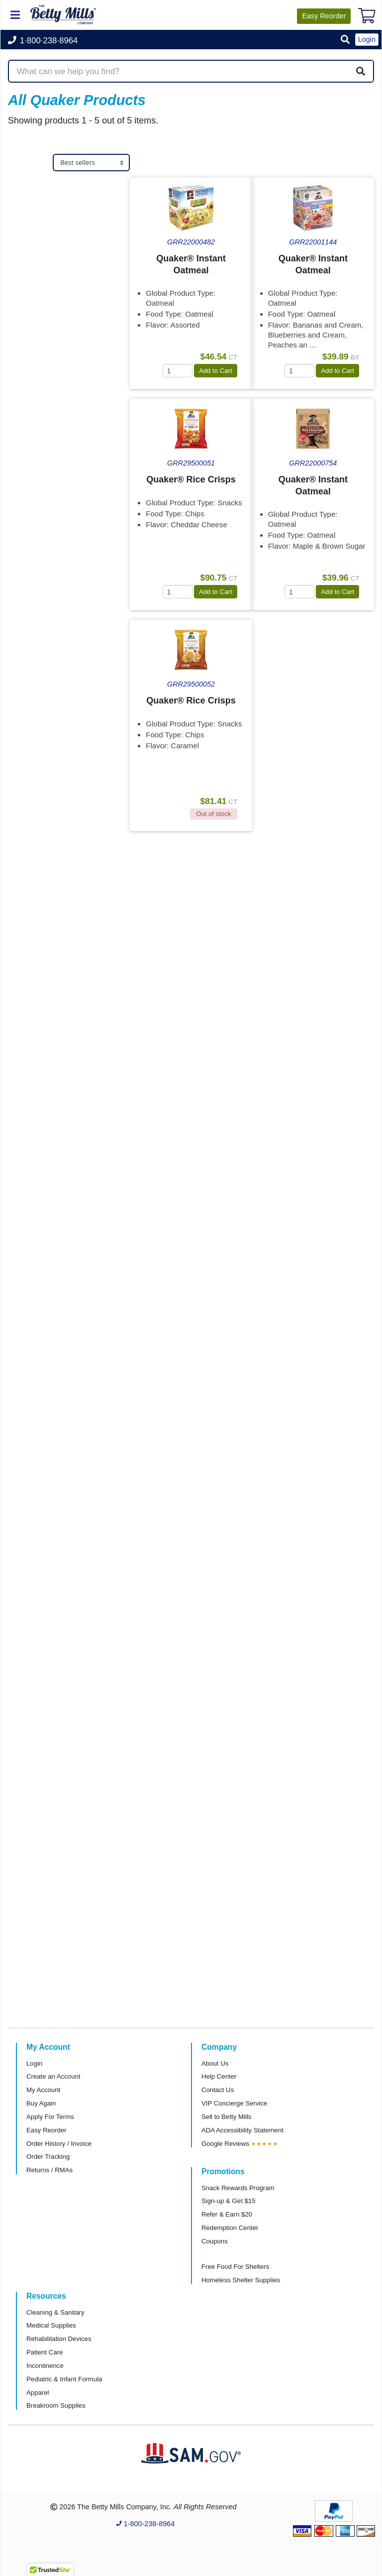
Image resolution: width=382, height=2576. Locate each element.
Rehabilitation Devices (58, 2338)
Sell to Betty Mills (226, 2116)
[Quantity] (177, 370)
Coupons (214, 2241)
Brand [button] (28, 310)
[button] (345, 40)
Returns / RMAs (49, 2170)
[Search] (360, 71)
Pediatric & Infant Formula (64, 2379)
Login (34, 2063)
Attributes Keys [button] (48, 388)
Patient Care (44, 2352)
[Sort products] (91, 162)
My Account (43, 2090)
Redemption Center (229, 2227)
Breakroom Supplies (56, 2405)
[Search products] (191, 71)
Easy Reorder (46, 2130)
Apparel (37, 2392)
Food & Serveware (53, 207)
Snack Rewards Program (238, 2188)
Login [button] (367, 39)
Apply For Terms (50, 2116)
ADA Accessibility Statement (242, 2130)
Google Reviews (225, 2143)
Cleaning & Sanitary (55, 2312)
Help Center (218, 2076)
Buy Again (41, 2103)
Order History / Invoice (59, 2143)
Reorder (324, 16)
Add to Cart (215, 370)
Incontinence (45, 2365)
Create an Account (53, 2076)
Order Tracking (48, 2156)
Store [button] (26, 186)
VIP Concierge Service (234, 2103)
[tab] (68, 186)
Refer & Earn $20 (226, 2214)
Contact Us (217, 2090)
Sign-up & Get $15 (228, 2201)
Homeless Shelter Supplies (240, 2280)
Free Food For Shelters (235, 2266)
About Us (214, 2063)
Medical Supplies (51, 2325)
